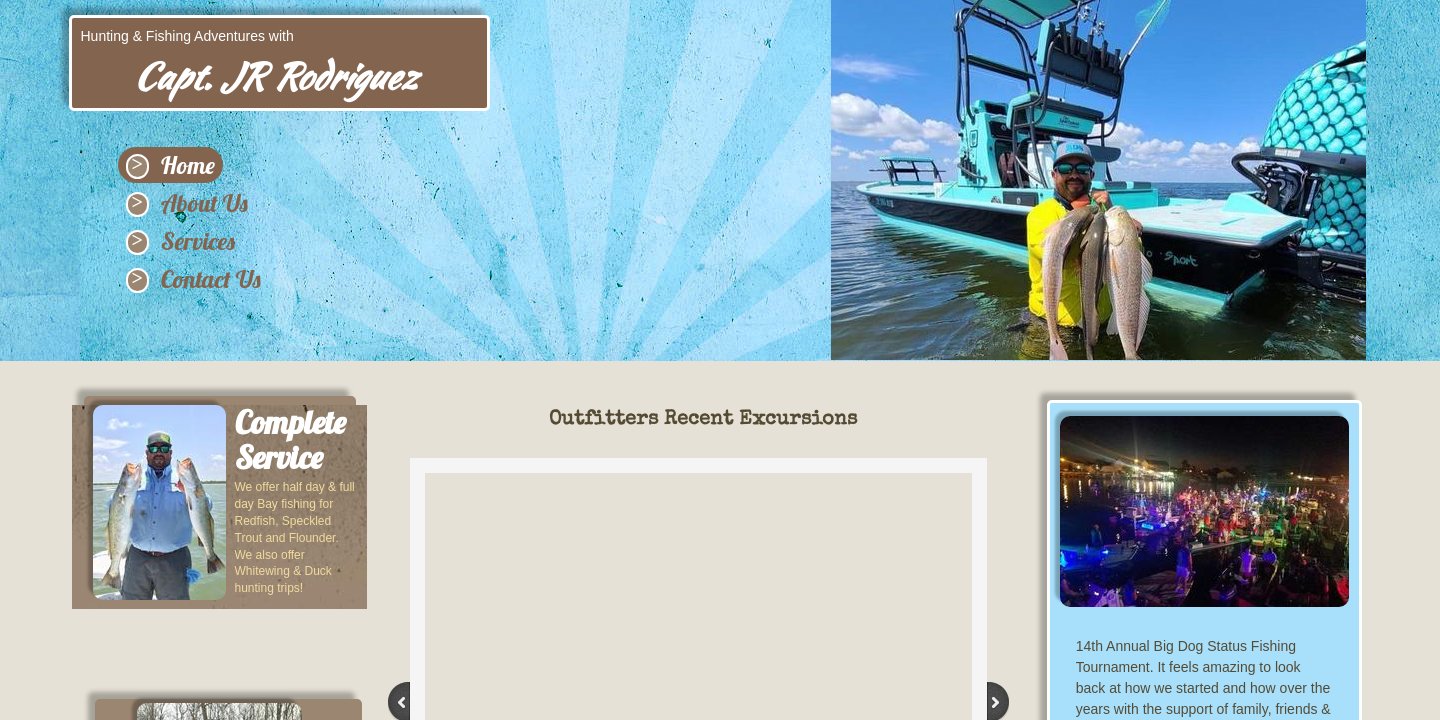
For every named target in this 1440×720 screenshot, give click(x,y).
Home (188, 165)
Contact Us (211, 279)
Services (198, 241)
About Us (204, 203)
